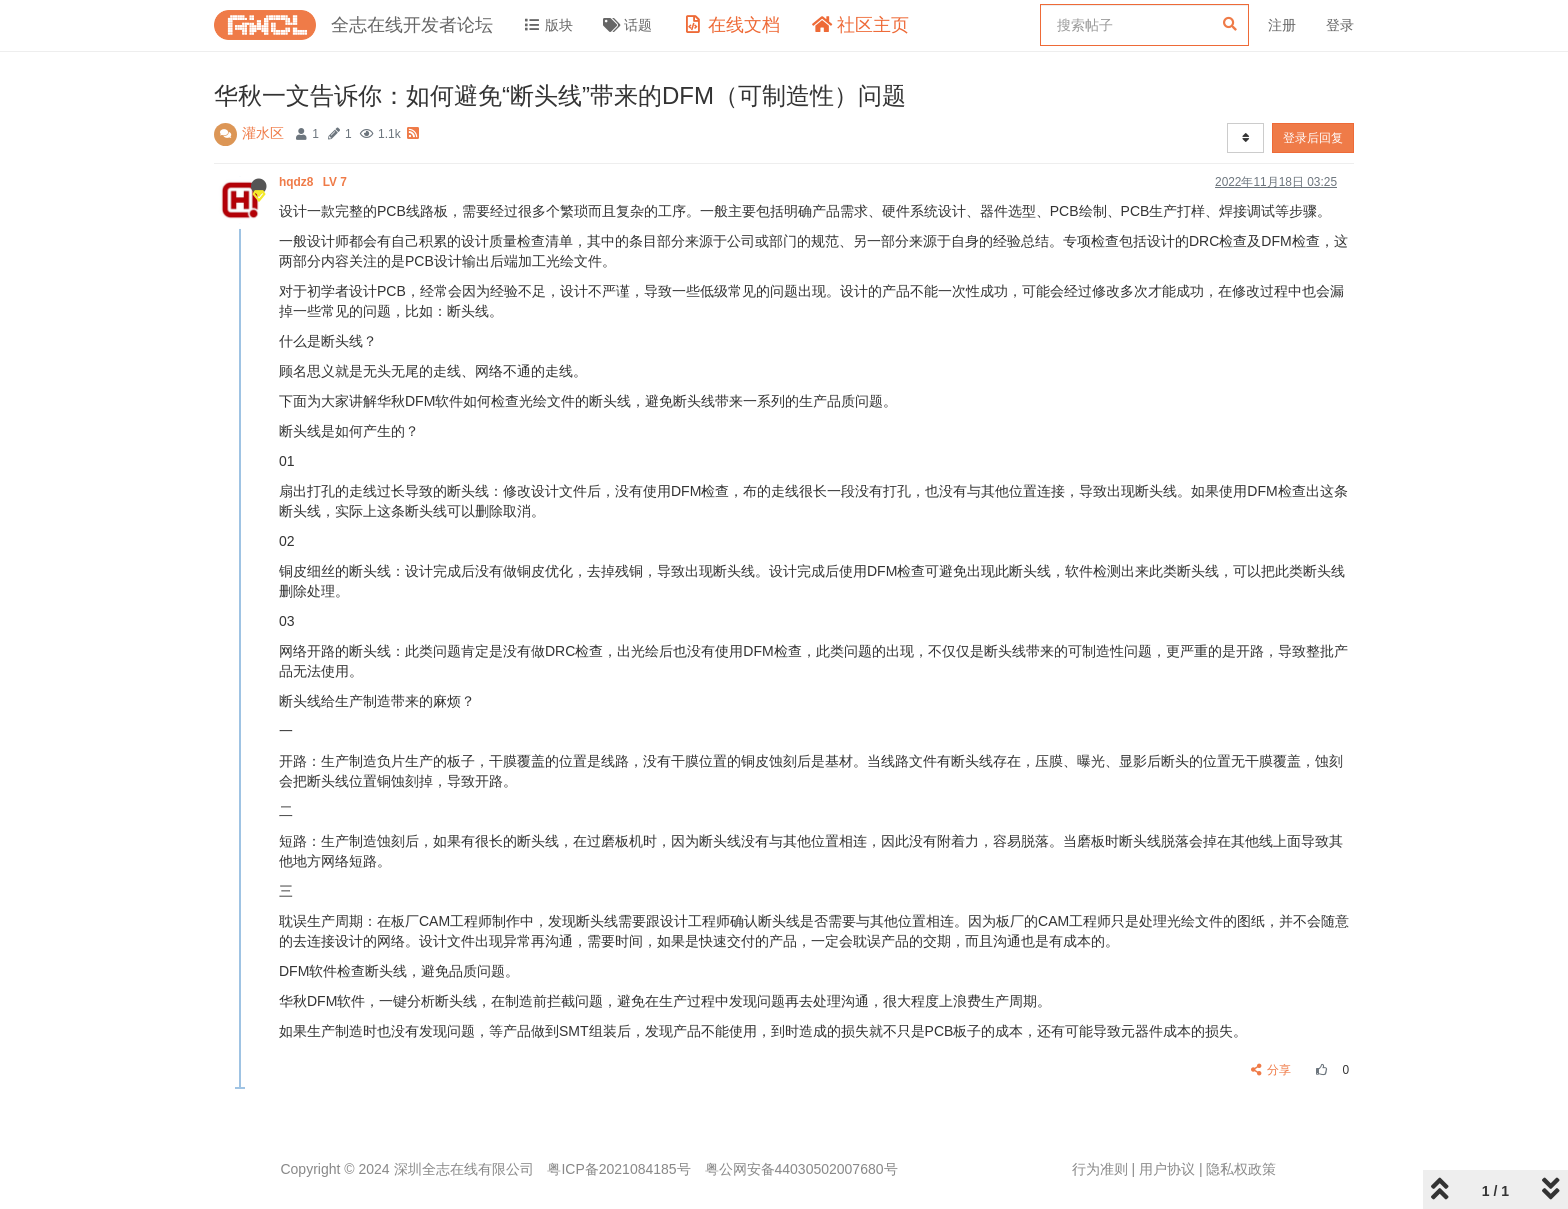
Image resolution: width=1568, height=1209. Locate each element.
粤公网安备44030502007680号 (801, 1169)
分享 (1271, 1070)
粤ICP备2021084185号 (618, 1169)
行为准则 (1100, 1169)
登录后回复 (1313, 138)
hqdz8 (314, 182)
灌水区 (263, 133)
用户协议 (1167, 1169)
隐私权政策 (1241, 1169)
